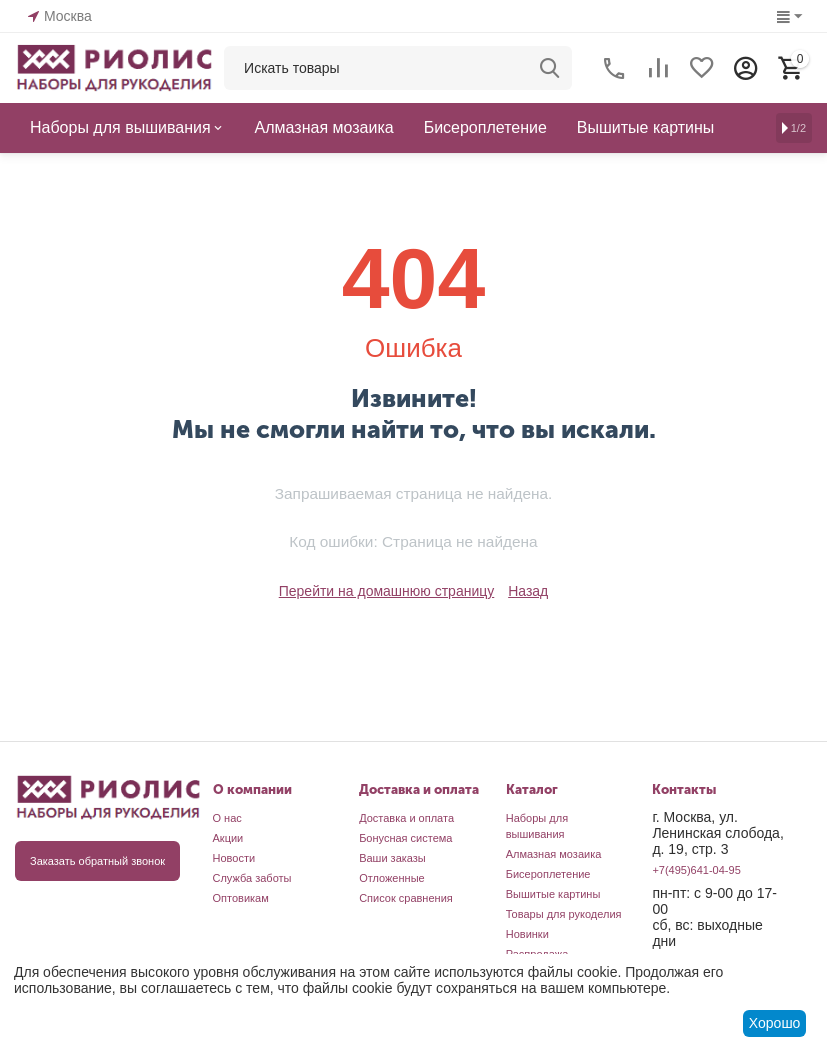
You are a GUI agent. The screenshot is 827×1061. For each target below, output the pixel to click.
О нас (227, 818)
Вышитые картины (553, 894)
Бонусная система (405, 838)
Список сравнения (406, 898)
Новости (234, 858)
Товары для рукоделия (564, 914)
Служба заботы (252, 878)
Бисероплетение (548, 874)
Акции (228, 838)
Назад (528, 591)
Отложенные (392, 878)
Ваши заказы (392, 858)
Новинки (527, 934)
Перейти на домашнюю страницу (387, 591)
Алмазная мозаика (554, 854)
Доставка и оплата (406, 818)
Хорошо (775, 1023)
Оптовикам (241, 898)
